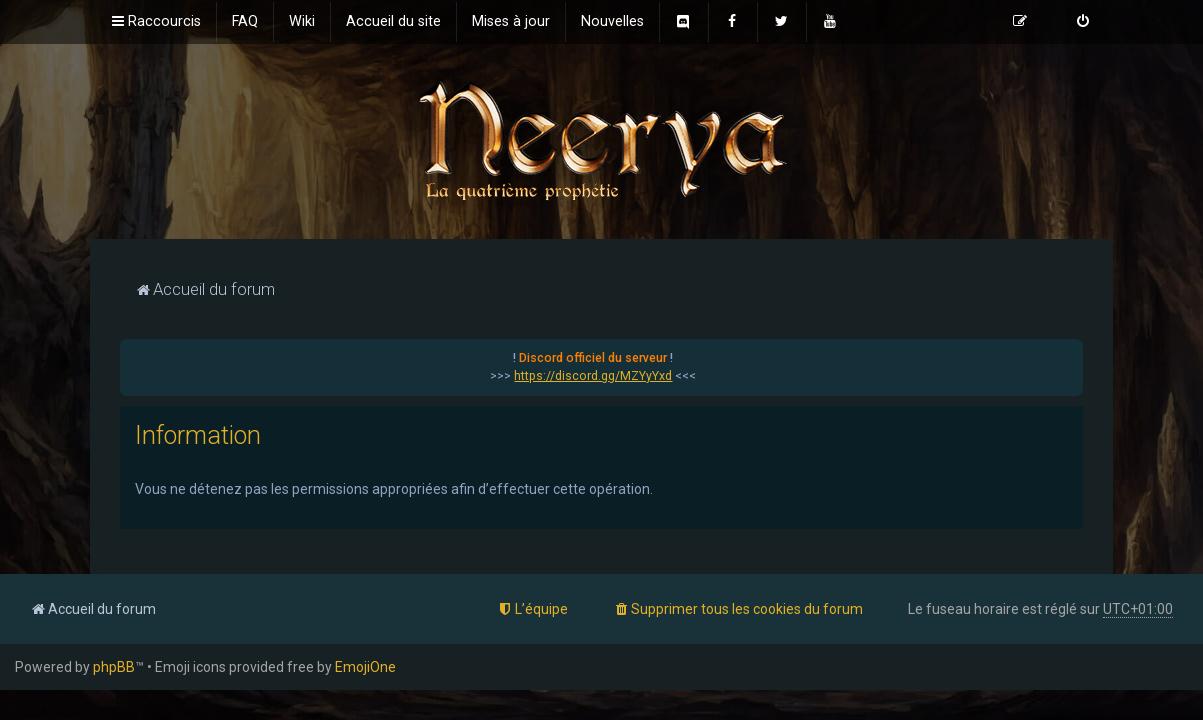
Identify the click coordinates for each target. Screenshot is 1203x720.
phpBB (114, 667)
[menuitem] (245, 22)
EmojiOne (365, 667)
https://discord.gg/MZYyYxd (593, 376)
